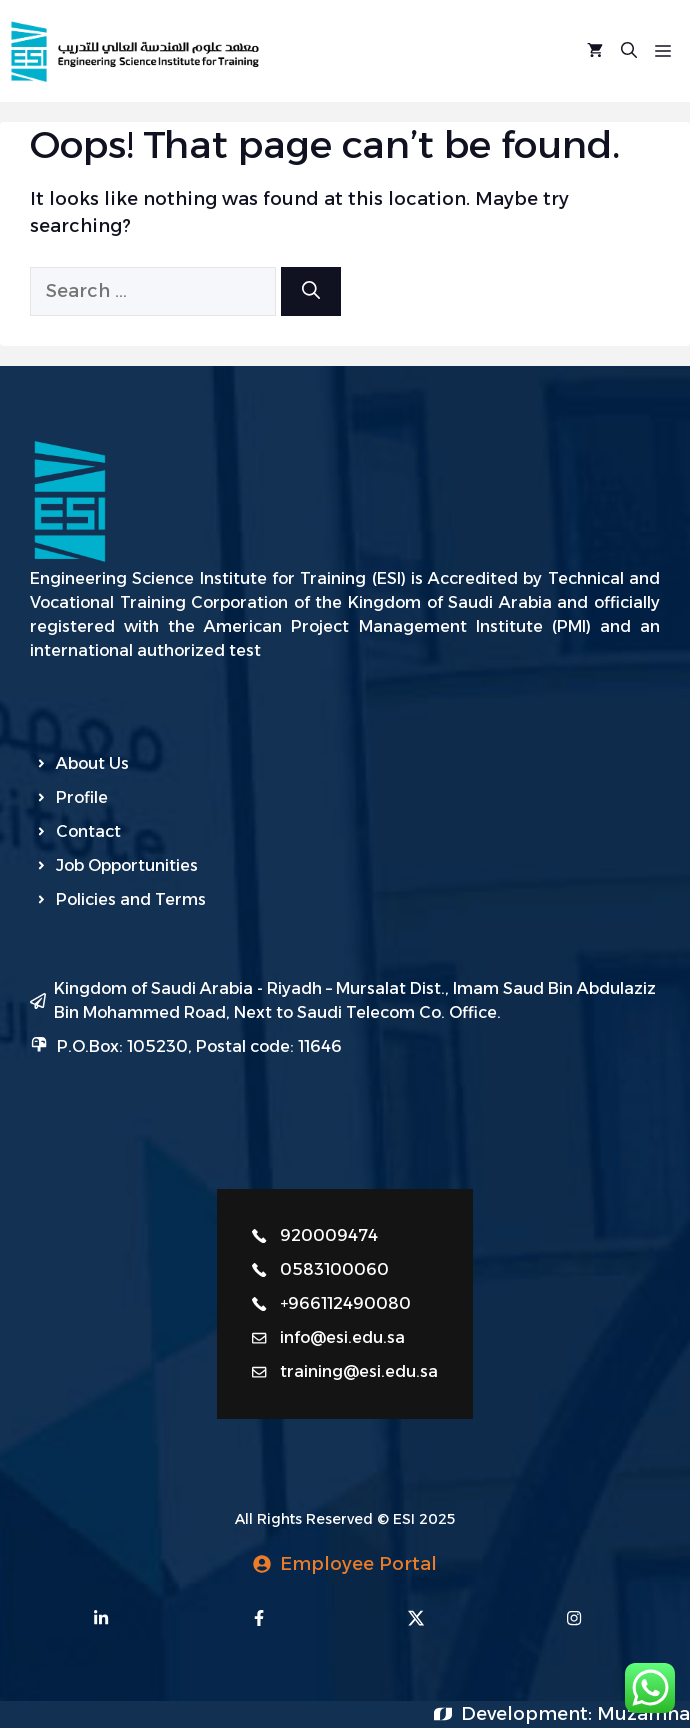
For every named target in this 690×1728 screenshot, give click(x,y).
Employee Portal (358, 1564)
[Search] (311, 291)
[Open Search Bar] (629, 51)
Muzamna (643, 1714)
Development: (529, 1714)
